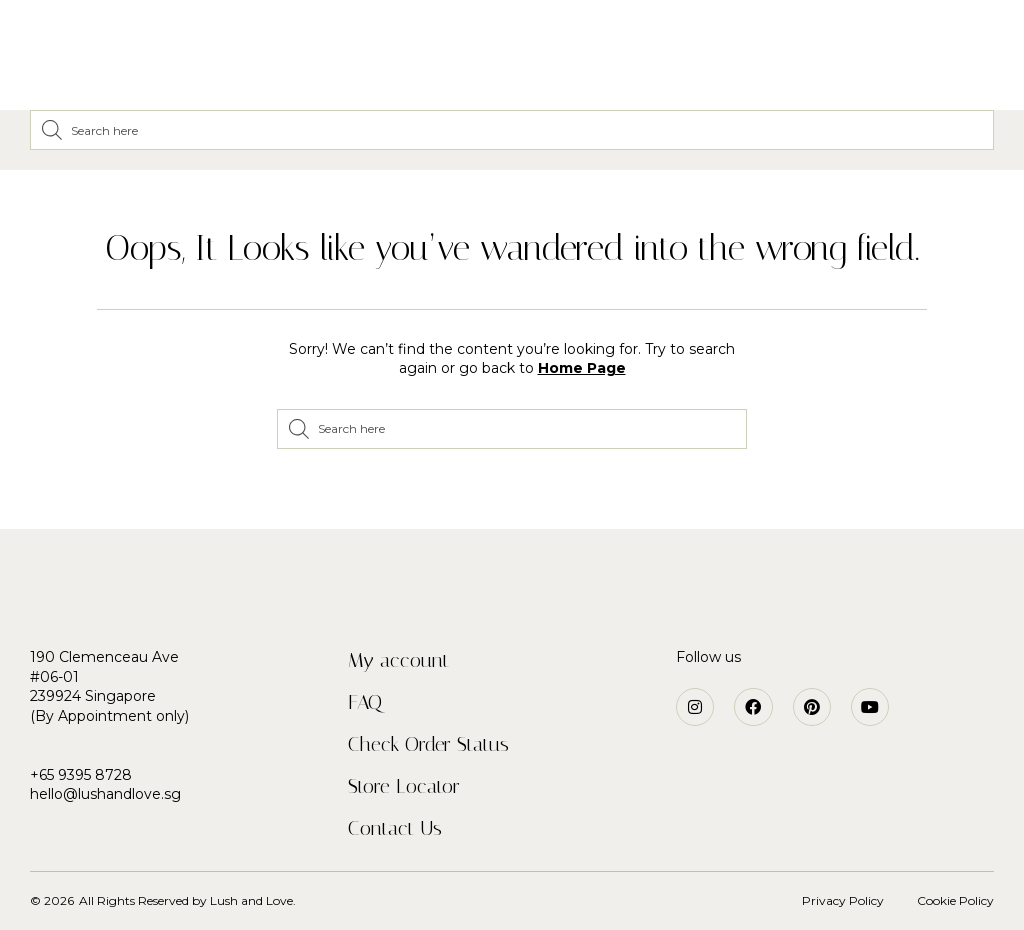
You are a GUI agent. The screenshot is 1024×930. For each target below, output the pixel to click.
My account (398, 660)
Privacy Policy (843, 900)
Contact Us (395, 828)
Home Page (582, 368)
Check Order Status (428, 744)
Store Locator (404, 786)
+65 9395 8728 (81, 775)
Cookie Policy (955, 900)
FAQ (365, 702)
